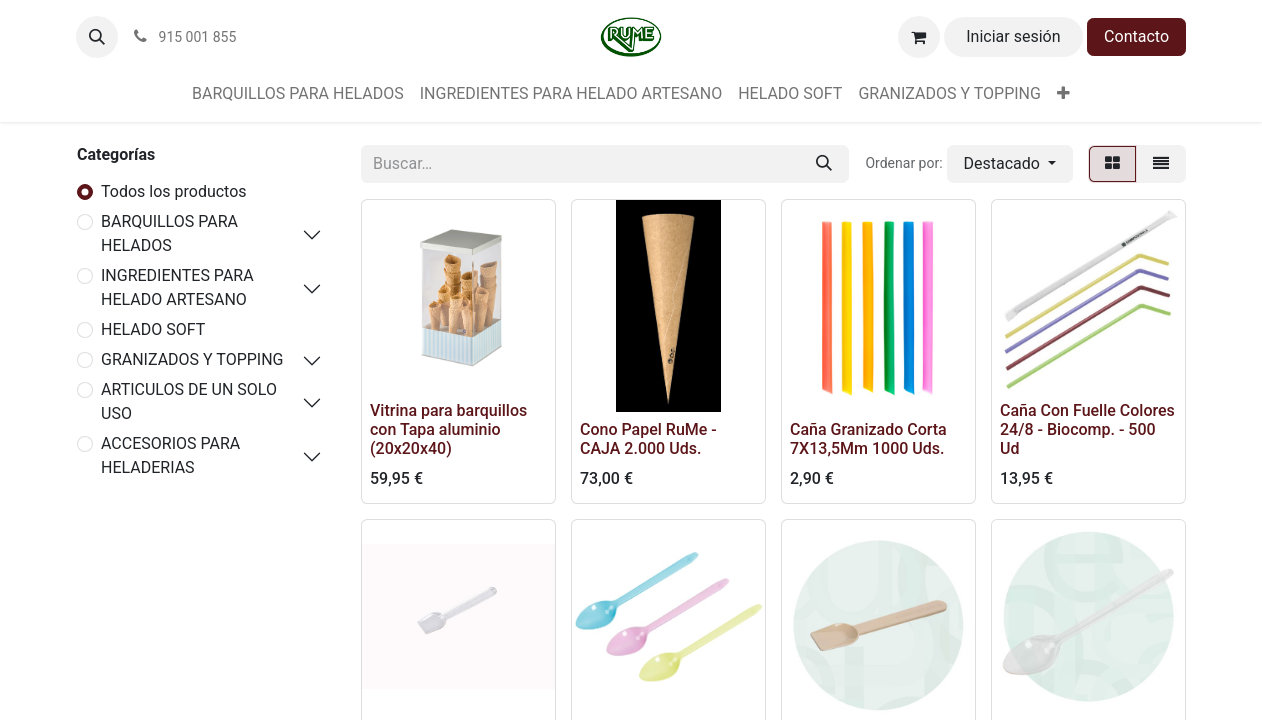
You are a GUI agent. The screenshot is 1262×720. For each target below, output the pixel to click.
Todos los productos (174, 191)
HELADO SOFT (153, 329)
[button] (97, 37)
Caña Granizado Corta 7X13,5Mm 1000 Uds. (868, 439)
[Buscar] (824, 164)
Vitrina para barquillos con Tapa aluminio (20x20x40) (448, 429)
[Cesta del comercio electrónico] (919, 37)
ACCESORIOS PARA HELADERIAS (170, 455)
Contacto (1136, 36)
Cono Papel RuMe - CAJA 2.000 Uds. (648, 439)
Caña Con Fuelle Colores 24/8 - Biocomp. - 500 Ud (1087, 429)
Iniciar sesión (1013, 36)
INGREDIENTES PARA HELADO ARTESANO (177, 287)
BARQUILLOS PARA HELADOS (169, 233)
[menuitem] (298, 94)
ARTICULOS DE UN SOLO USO (189, 401)
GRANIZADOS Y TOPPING (192, 359)
